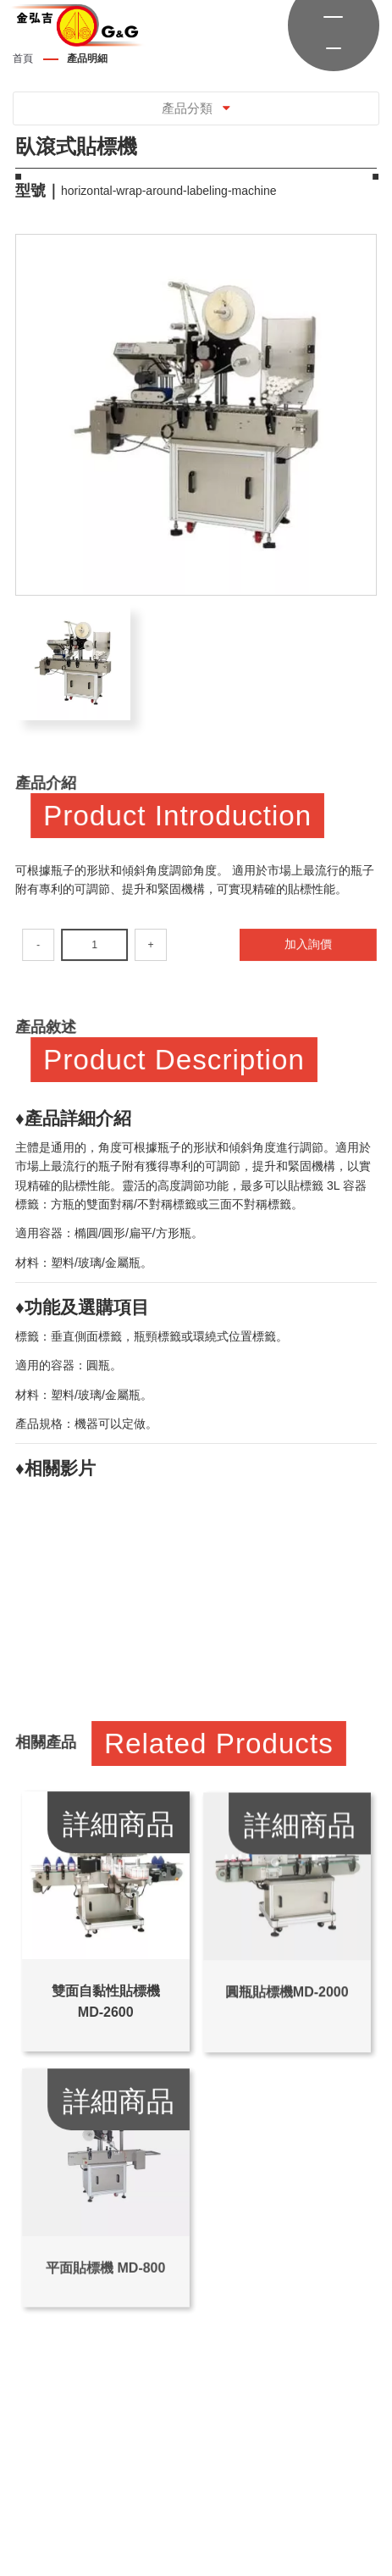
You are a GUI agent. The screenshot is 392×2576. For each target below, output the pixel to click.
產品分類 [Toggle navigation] (196, 108)
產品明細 (87, 58)
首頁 (23, 58)
